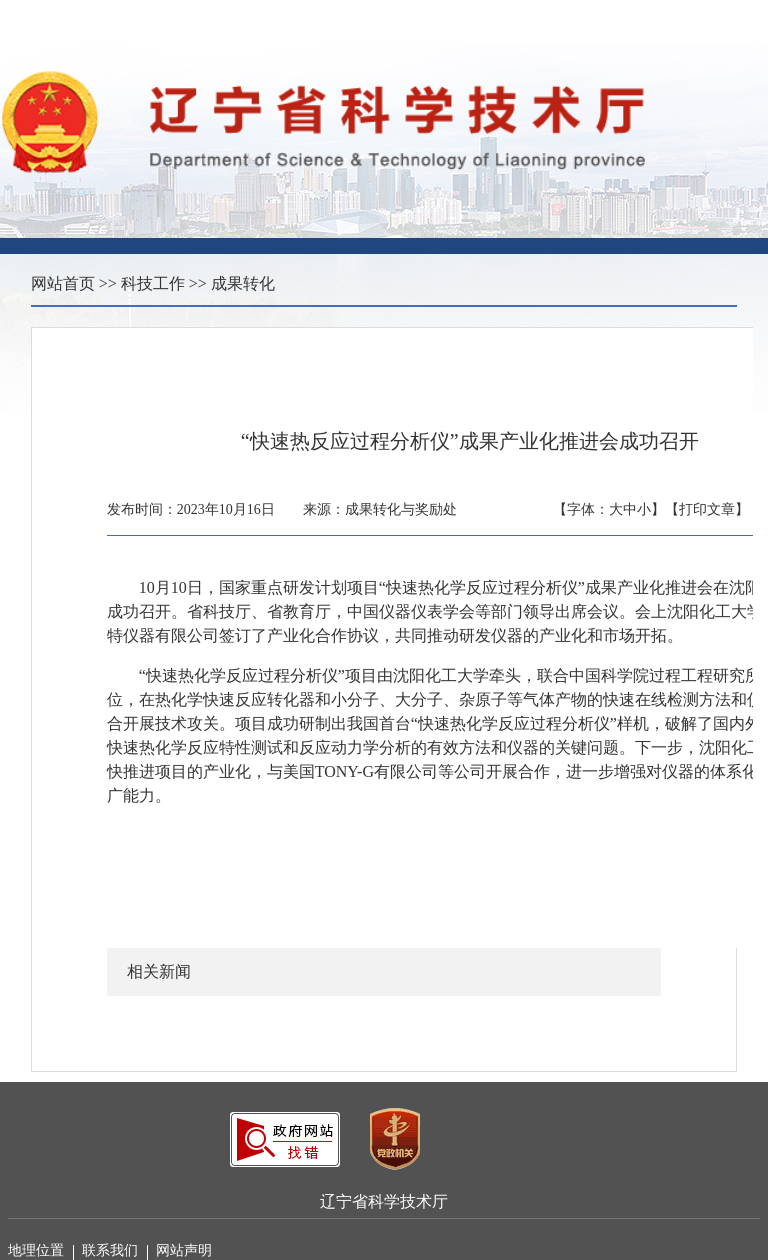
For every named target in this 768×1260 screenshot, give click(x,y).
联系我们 (115, 1251)
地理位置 (41, 1251)
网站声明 (184, 1250)
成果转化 (243, 283)
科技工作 (153, 283)
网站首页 (63, 283)
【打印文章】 (707, 509)
